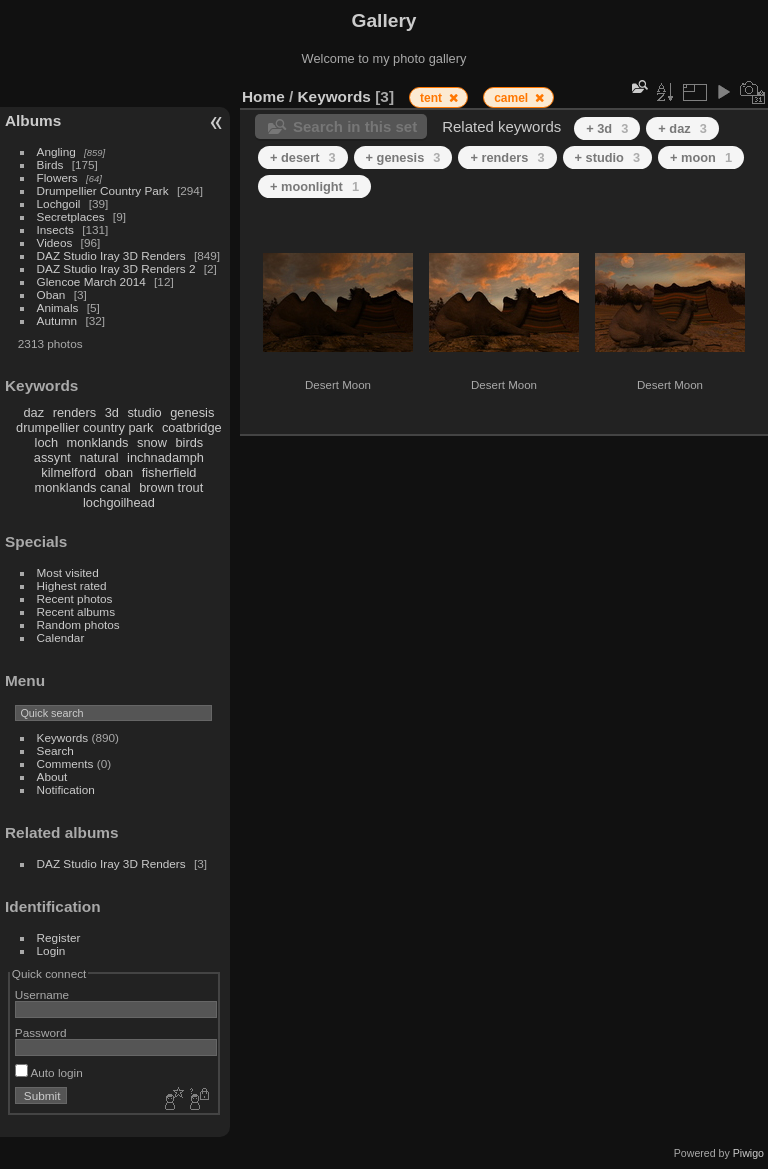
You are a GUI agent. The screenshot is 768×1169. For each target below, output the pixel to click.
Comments (65, 763)
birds (189, 442)
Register (59, 937)
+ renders (507, 157)
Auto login (49, 1072)
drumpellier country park (84, 427)
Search (55, 750)
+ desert (303, 157)
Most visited (68, 572)
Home (263, 96)
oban (119, 472)
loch (46, 442)
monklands (98, 442)
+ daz (682, 128)
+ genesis (403, 157)
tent (432, 98)
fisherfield (169, 472)
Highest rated (72, 585)
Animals (58, 307)
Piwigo (748, 1153)
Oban (51, 294)
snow (152, 442)
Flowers (57, 177)
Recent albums (76, 611)
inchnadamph (165, 457)
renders (74, 412)
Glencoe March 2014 (91, 281)
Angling (56, 151)
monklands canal (83, 487)
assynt (52, 457)
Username (42, 994)
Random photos (78, 624)
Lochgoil (59, 203)
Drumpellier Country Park (103, 190)
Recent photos (75, 598)
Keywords (63, 737)
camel (512, 98)
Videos (55, 242)
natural (98, 457)
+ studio (608, 157)
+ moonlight (314, 186)
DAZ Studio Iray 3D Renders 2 (116, 268)
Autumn (57, 320)
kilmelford (68, 472)
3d (112, 412)
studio (144, 412)
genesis (192, 412)
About (52, 776)
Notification (66, 789)
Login (51, 950)
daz (34, 412)
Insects (55, 229)
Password (41, 1032)
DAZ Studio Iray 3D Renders (111, 255)
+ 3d (607, 128)
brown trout (171, 487)
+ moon (701, 157)
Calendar (61, 637)
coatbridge (192, 427)
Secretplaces (71, 216)
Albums (33, 120)
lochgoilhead (119, 502)
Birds (50, 164)
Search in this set (355, 126)
